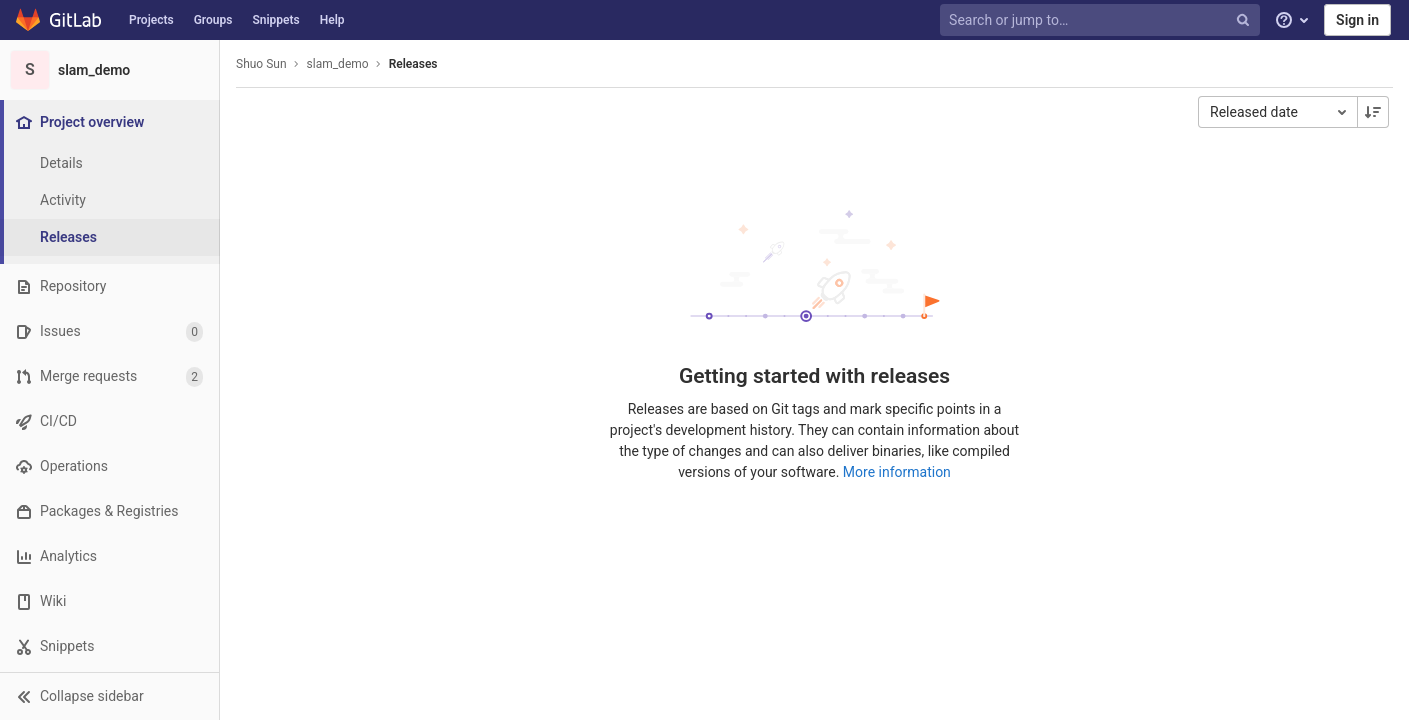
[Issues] (109, 331)
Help (332, 20)
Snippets (275, 20)
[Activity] (110, 200)
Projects (151, 20)
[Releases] (110, 237)
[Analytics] (109, 556)
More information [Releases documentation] (897, 472)
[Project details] (110, 163)
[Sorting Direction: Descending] (1373, 112)
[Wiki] (109, 601)
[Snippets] (109, 646)
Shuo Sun (261, 64)
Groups (213, 20)
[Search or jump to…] (1102, 20)
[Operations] (109, 466)
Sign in (1357, 20)
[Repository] (109, 286)
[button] (109, 696)
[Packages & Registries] (109, 511)
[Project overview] (111, 122)
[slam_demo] (110, 70)
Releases (413, 64)
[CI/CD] (109, 421)
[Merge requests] (109, 376)
